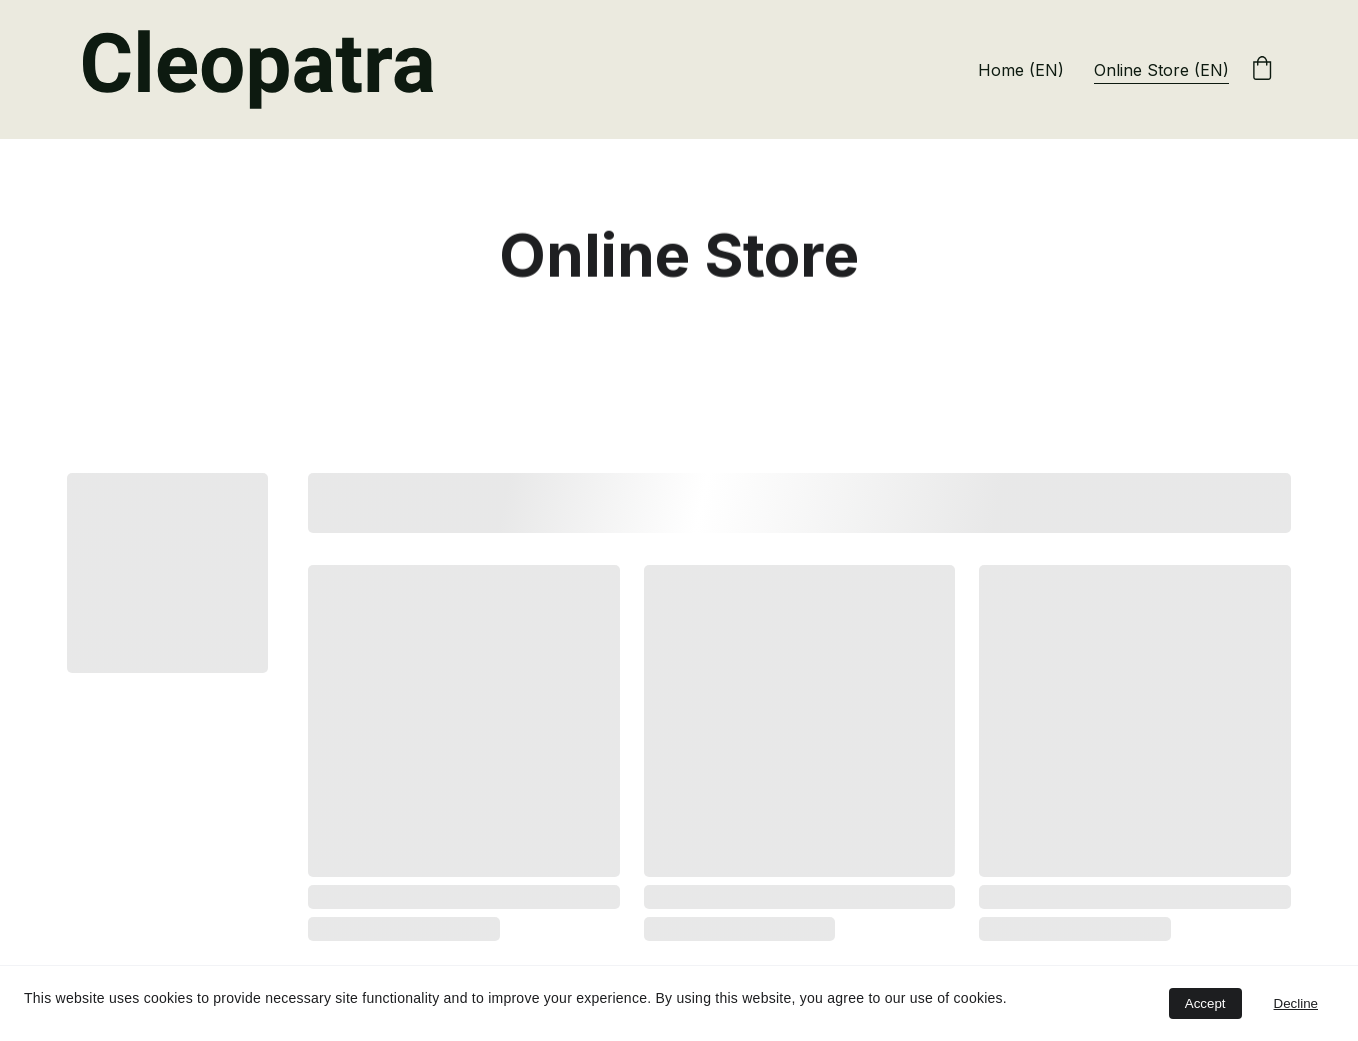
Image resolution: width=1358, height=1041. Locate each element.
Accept (1205, 1003)
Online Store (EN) (1161, 70)
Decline (1296, 1003)
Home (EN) (1021, 70)
